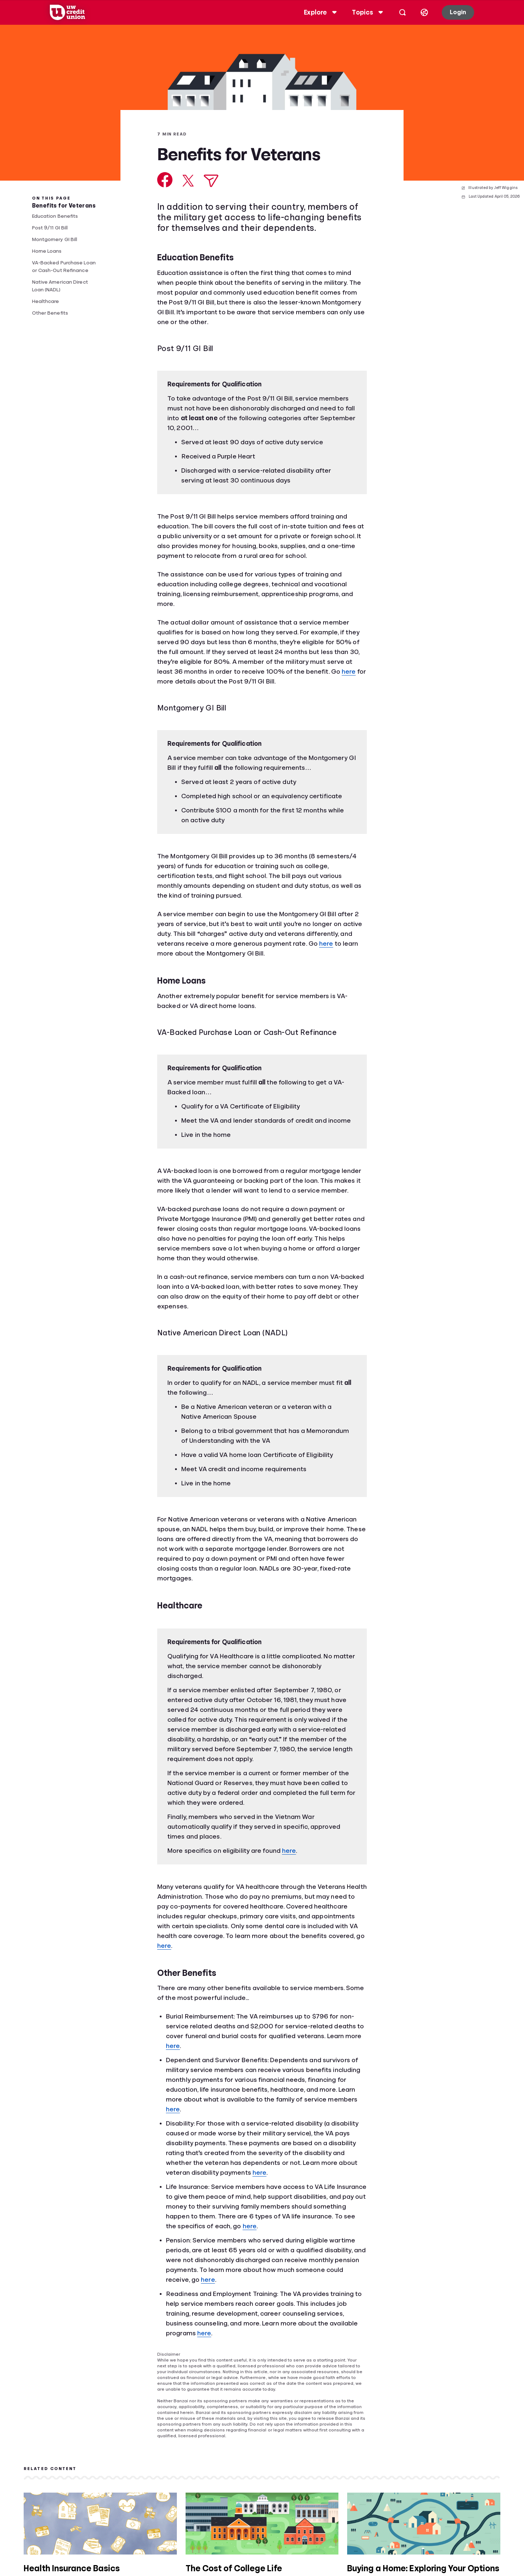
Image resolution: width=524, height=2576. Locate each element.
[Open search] (397, 12)
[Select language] (418, 12)
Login (452, 12)
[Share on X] (188, 180)
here (349, 671)
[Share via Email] (211, 180)
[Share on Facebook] (165, 180)
